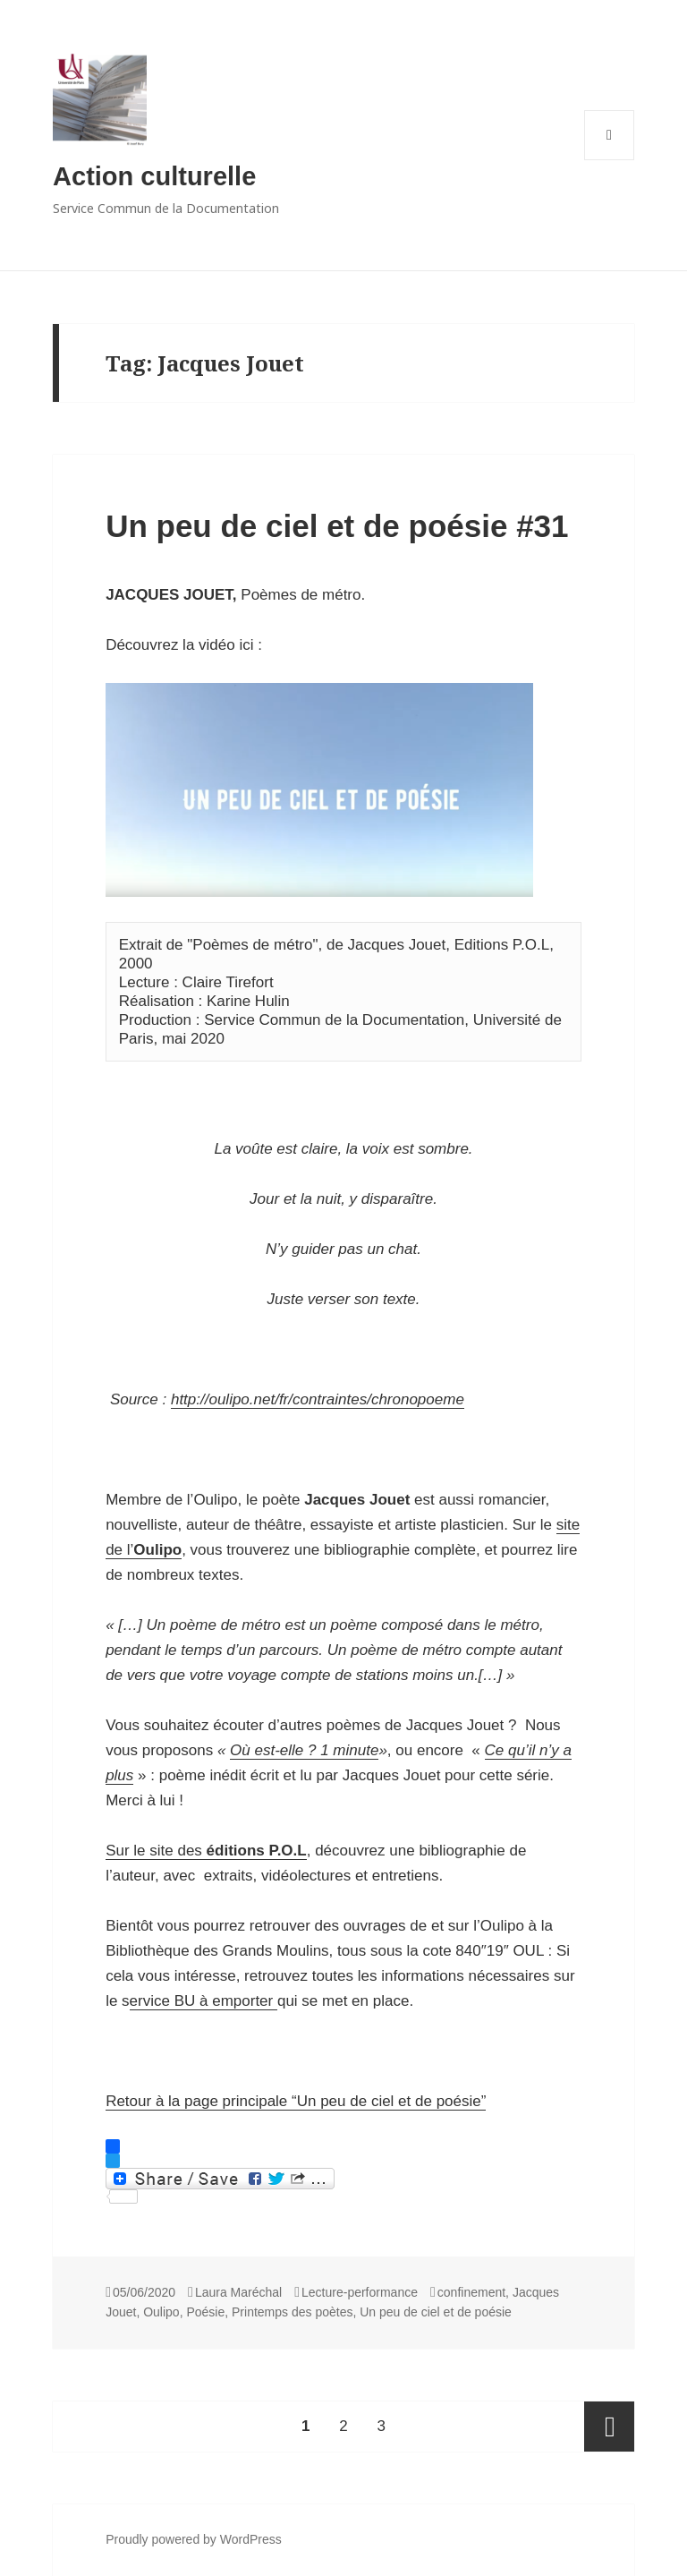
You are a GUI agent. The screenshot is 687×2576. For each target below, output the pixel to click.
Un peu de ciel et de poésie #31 (337, 525)
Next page (609, 2426)
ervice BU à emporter (203, 2000)
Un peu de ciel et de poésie (436, 2312)
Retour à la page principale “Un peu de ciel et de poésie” (296, 2101)
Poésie (205, 2312)
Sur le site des (206, 1850)
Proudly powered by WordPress (194, 2539)
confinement (471, 2292)
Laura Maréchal (238, 2292)
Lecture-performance (359, 2292)
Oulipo (161, 2312)
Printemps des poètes (292, 2312)
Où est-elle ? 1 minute (304, 1750)
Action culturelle (154, 176)
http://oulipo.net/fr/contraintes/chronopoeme (317, 1399)
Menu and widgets (609, 159)
